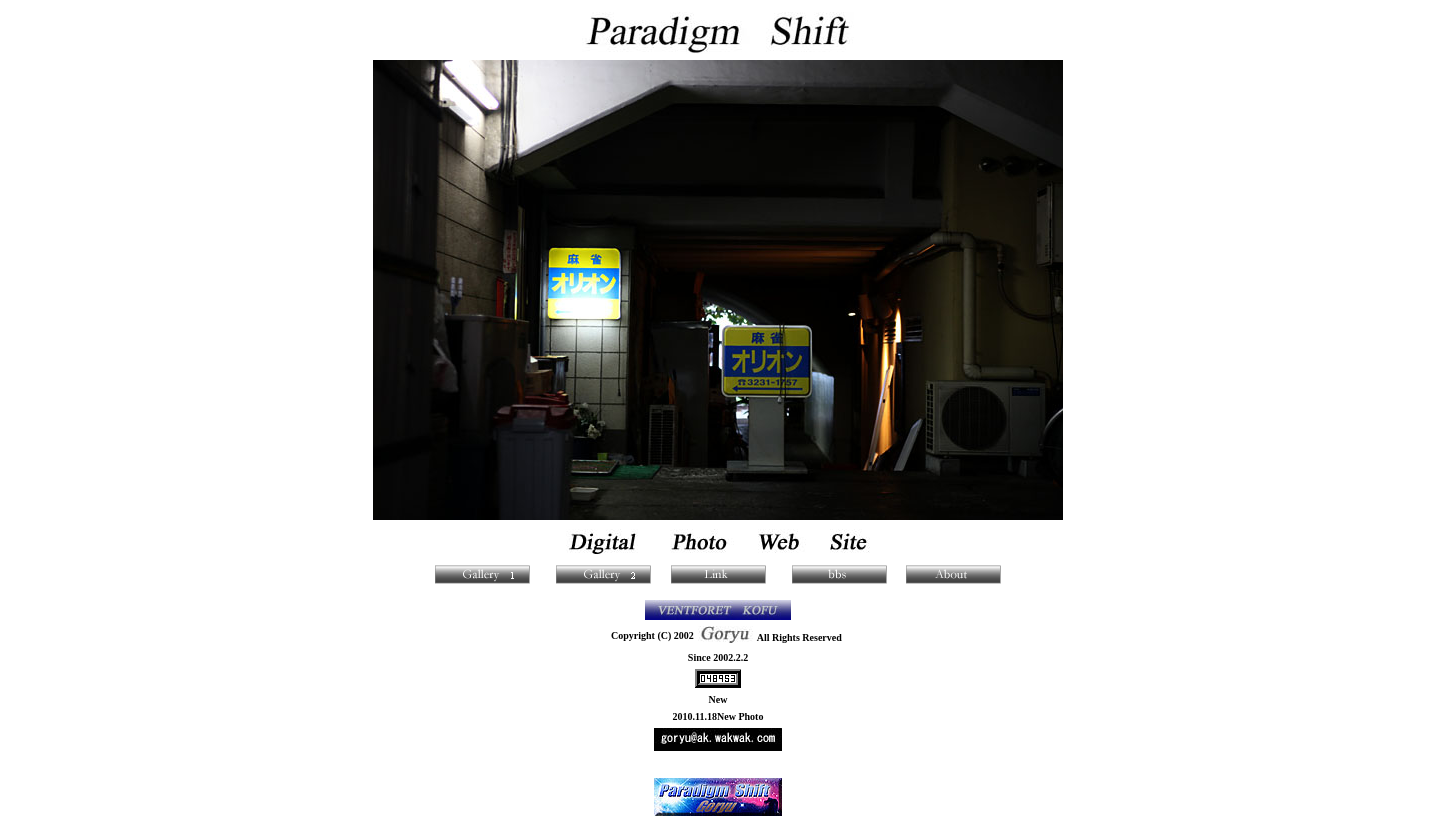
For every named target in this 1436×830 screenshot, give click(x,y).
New (718, 699)
